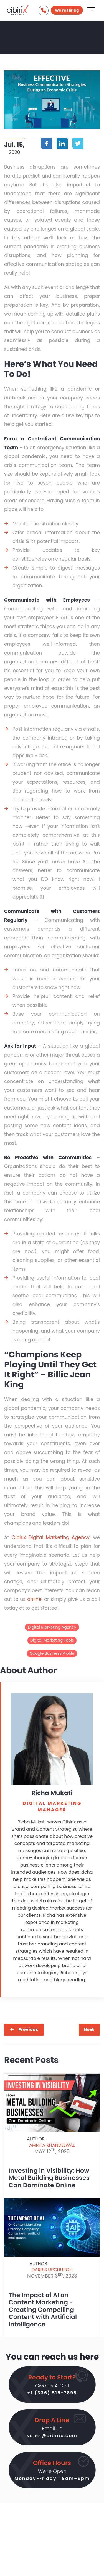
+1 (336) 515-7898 (52, 2393)
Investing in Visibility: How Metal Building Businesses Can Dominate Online (49, 2178)
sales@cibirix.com (52, 2435)
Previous (28, 2029)
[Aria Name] (91, 10)
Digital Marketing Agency (52, 1627)
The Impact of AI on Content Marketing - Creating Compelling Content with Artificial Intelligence (43, 2310)
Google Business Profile (52, 1653)
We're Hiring (67, 10)
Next (88, 2029)
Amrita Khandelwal (52, 2145)
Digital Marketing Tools (52, 1640)
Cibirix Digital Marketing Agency (51, 1537)
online (34, 1599)
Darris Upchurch (52, 2270)
